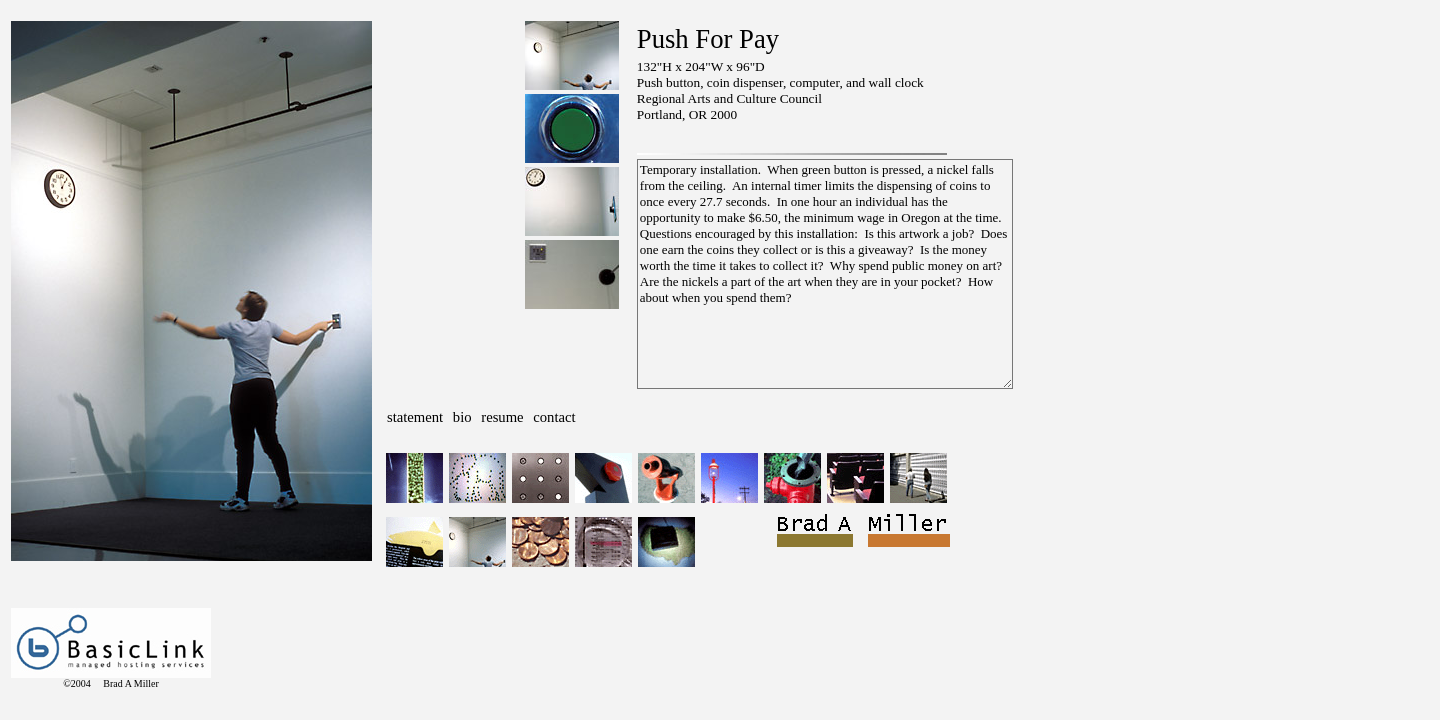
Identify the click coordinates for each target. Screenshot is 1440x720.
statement (415, 417)
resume (502, 417)
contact (554, 417)
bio (462, 417)
